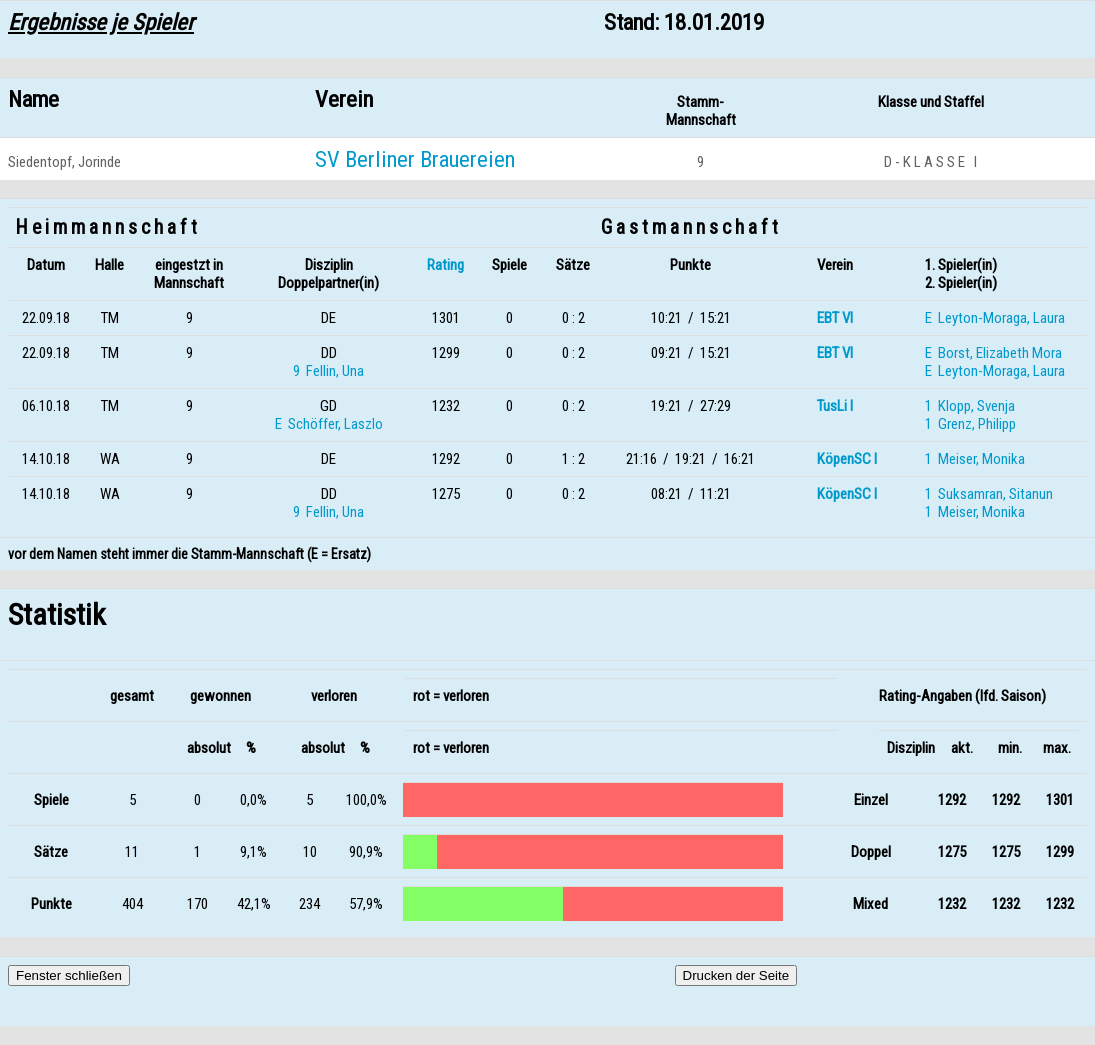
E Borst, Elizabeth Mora (993, 353)
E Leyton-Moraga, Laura (995, 318)
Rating (445, 265)
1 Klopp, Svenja (970, 406)
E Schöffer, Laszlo (329, 424)
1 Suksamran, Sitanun (989, 494)
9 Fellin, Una (328, 371)
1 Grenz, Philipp (970, 424)
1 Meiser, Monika (975, 459)
